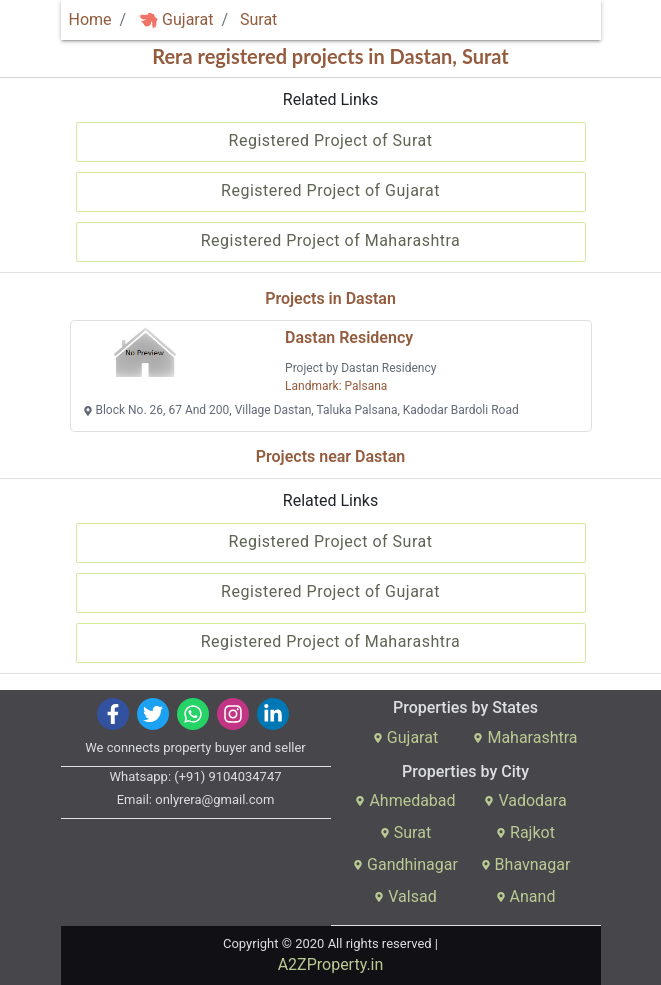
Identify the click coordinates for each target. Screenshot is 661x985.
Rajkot (525, 832)
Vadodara (525, 800)
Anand (526, 896)
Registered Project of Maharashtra (331, 240)
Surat (258, 19)
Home (90, 19)
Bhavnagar (526, 864)
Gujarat (175, 19)
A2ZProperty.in (331, 964)
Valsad (405, 896)
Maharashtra (525, 737)
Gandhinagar (405, 864)
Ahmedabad (405, 800)
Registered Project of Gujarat (330, 190)
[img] (148, 20)
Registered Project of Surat (331, 140)
